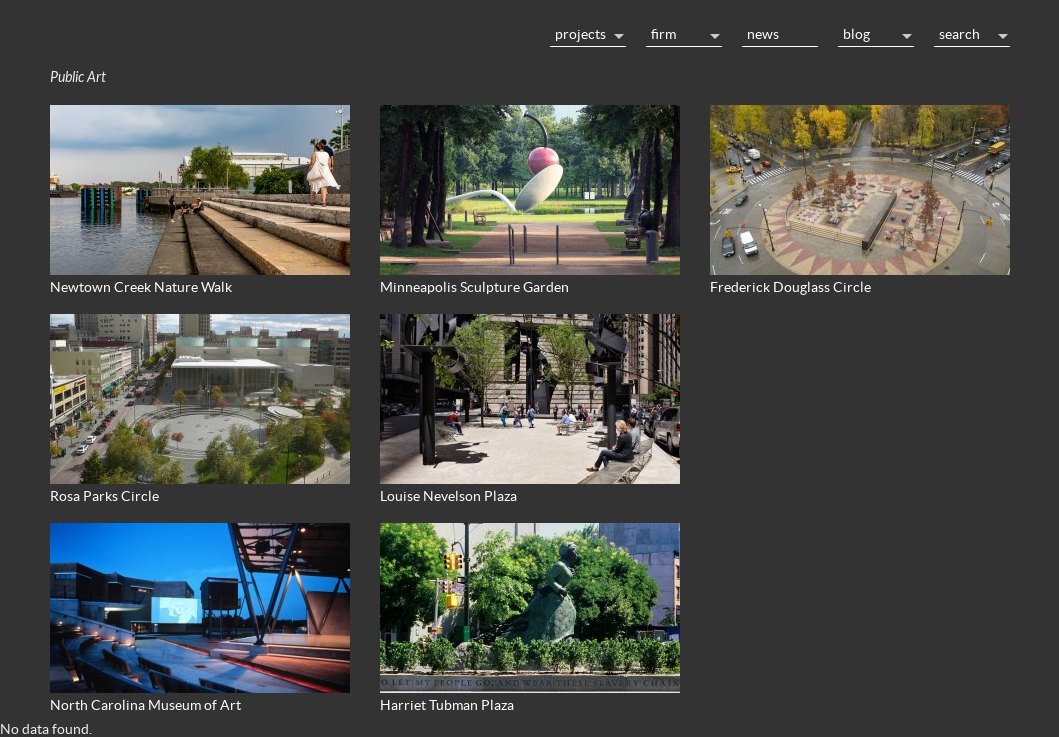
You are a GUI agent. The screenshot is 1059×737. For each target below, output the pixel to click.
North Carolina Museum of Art (145, 705)
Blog (856, 34)
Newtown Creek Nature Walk (141, 287)
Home (290, 32)
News (763, 34)
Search (959, 34)
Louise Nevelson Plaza (448, 496)
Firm (663, 34)
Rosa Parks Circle (104, 496)
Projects (580, 34)
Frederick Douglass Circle (790, 287)
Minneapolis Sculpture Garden (474, 287)
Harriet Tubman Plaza (447, 705)
